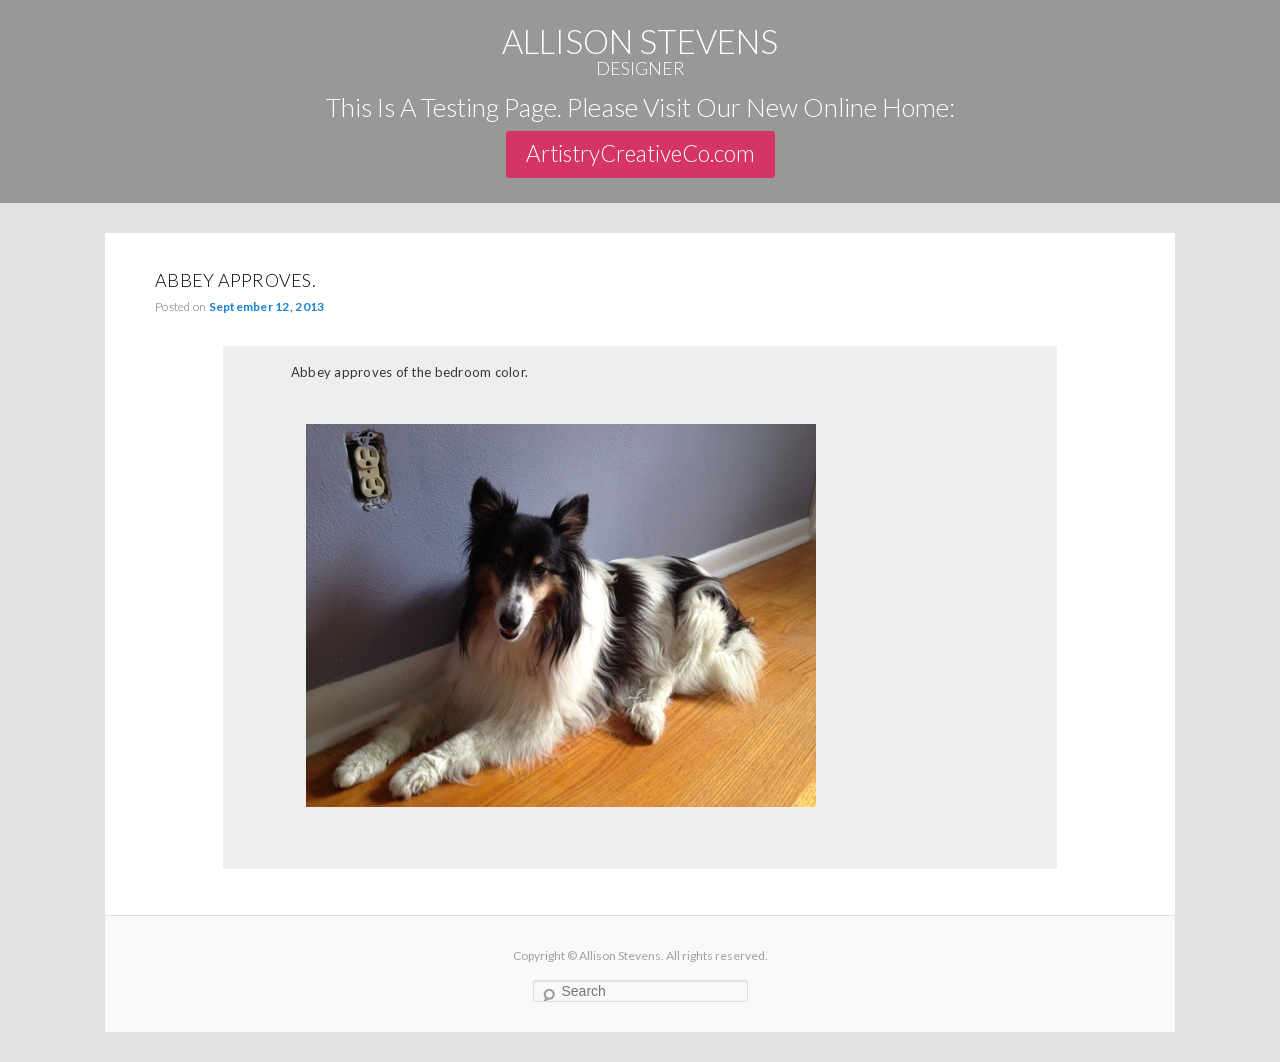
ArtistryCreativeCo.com (640, 153)
